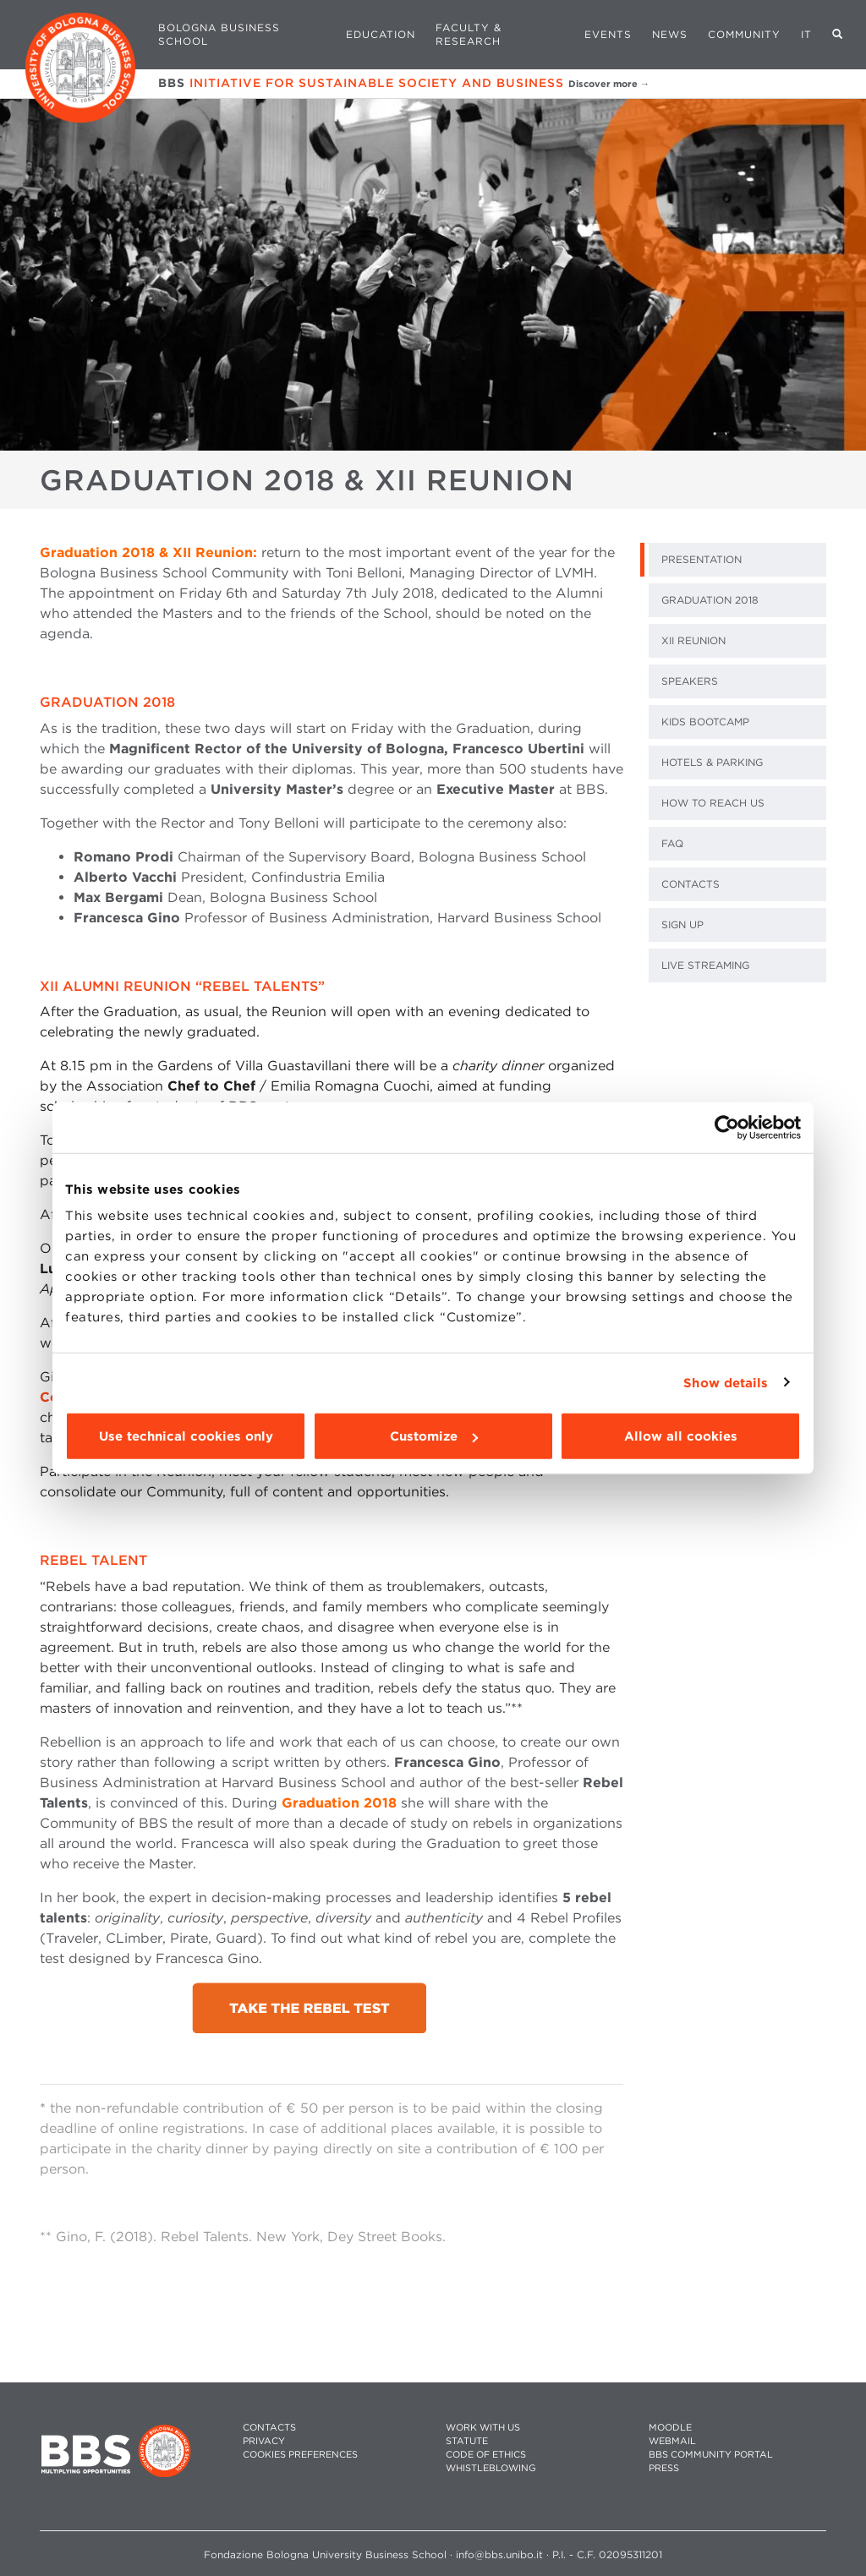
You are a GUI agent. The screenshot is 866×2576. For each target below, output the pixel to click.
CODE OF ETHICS (486, 2454)
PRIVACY (264, 2441)
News (670, 34)
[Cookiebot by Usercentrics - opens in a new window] (727, 1127)
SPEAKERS (689, 681)
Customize (434, 1436)
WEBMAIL (672, 2441)
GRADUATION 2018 (710, 599)
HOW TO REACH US (713, 802)
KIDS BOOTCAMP (705, 721)
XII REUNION (693, 640)
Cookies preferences (300, 2454)
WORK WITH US (483, 2427)
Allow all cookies (680, 1436)
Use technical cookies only (186, 1436)
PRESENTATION (701, 559)
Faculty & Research (469, 34)
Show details (725, 1382)
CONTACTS (690, 884)
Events (608, 34)
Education (380, 34)
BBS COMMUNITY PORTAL (711, 2454)
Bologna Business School (219, 34)
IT (806, 34)
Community (744, 34)
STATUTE (467, 2441)
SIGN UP (682, 924)
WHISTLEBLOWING (491, 2468)
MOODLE (670, 2427)
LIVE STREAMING (705, 965)
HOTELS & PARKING (712, 762)
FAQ (672, 843)
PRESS (664, 2468)
